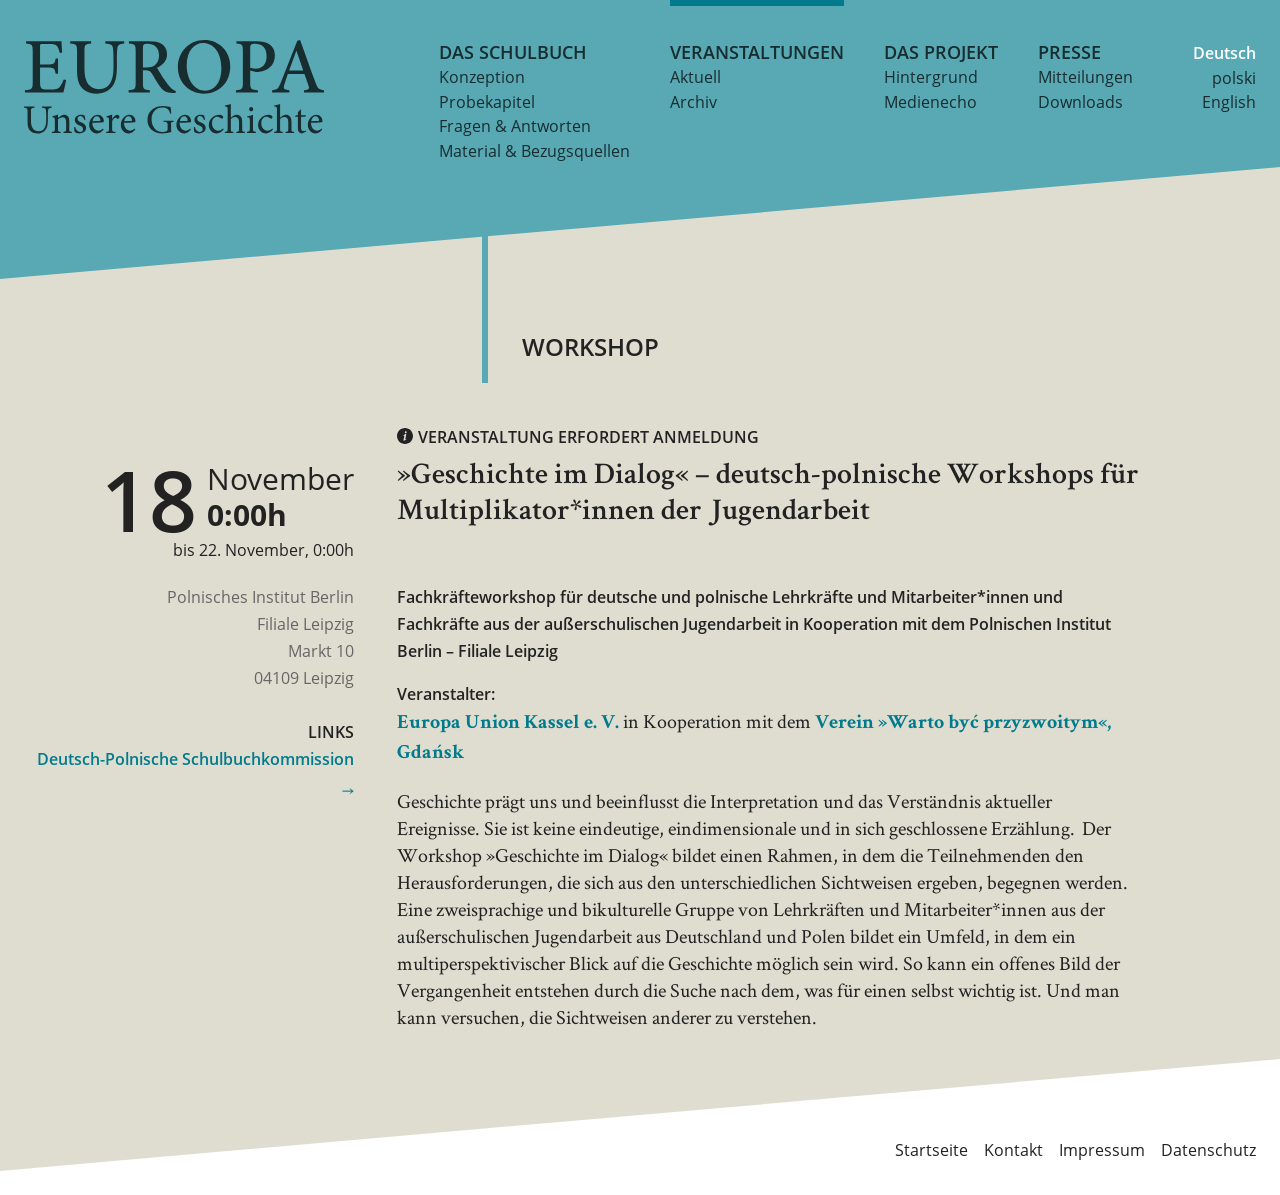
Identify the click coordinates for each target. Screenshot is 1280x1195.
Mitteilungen (1085, 77)
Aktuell (695, 77)
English (1229, 102)
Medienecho (930, 102)
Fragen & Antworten (515, 126)
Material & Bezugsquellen (534, 151)
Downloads (1080, 102)
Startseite (931, 1149)
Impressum (1102, 1149)
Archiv (693, 102)
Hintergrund (931, 77)
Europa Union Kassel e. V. (508, 724)
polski (1234, 78)
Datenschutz (1208, 1149)
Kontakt (1013, 1149)
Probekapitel (487, 102)
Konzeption (482, 77)
